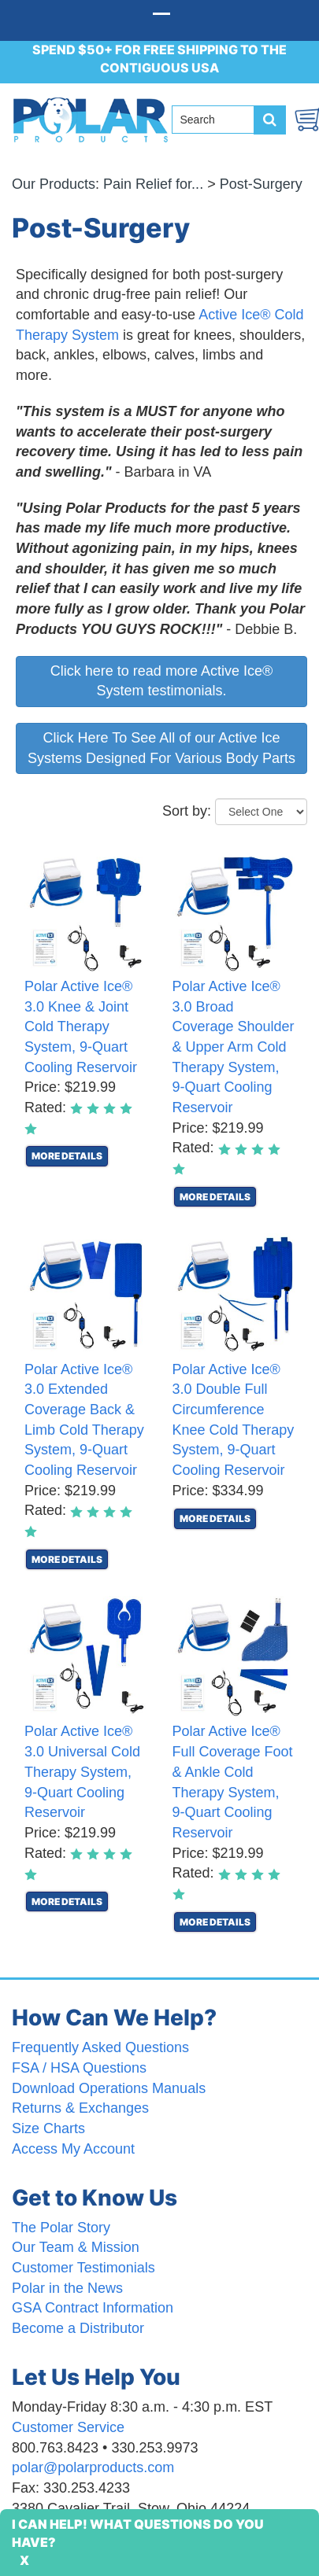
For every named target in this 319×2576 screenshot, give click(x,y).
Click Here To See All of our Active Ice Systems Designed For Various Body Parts (161, 748)
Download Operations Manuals (109, 2088)
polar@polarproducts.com (93, 2467)
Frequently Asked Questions (100, 2047)
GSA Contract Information (92, 2308)
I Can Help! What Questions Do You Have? (138, 2533)
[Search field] (219, 119)
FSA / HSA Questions (79, 2068)
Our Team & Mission (75, 2247)
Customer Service (68, 2427)
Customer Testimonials (83, 2268)
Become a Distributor (78, 2328)
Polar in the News (67, 2288)
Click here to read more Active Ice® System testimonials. (161, 681)
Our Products (53, 184)
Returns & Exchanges (80, 2108)
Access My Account (73, 2149)
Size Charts (48, 2128)
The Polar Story (61, 2227)
